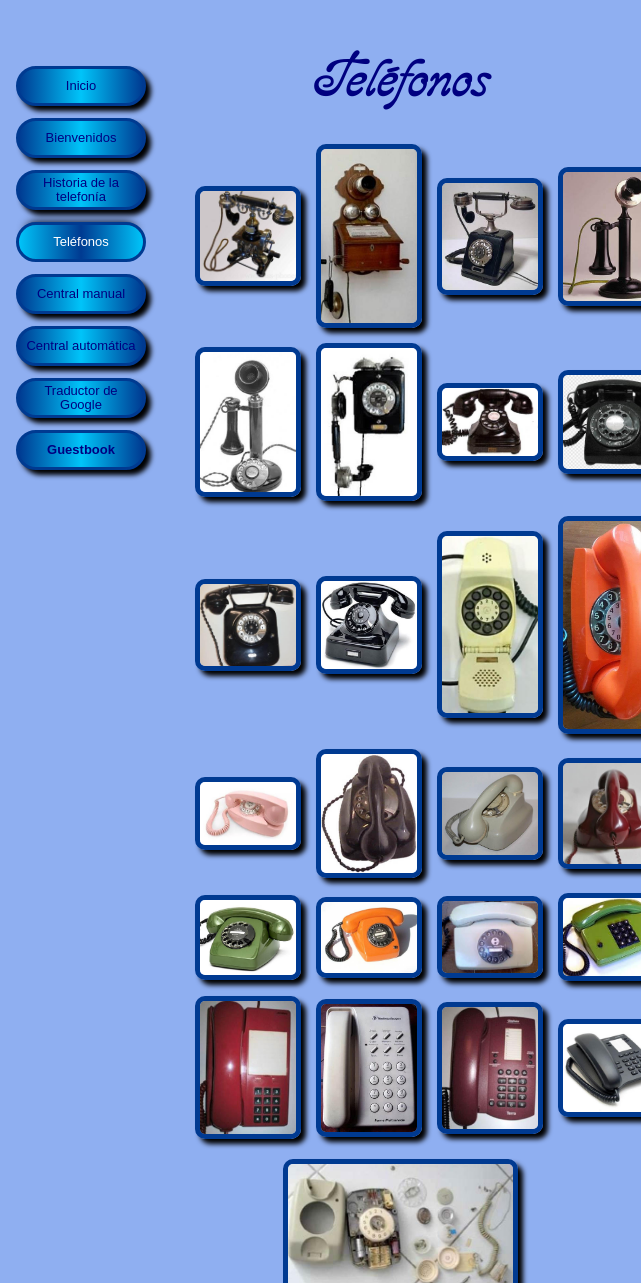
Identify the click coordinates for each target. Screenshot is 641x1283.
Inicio (81, 85)
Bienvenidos (81, 137)
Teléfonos (81, 241)
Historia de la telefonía (81, 189)
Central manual (81, 293)
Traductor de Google (80, 397)
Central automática (80, 345)
